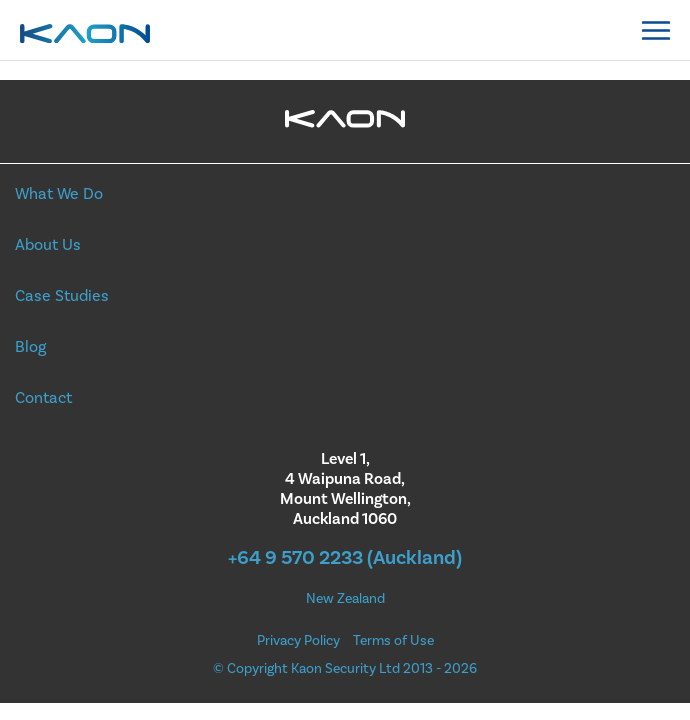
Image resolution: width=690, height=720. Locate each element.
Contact (43, 398)
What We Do (59, 194)
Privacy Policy (298, 641)
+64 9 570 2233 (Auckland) (345, 558)
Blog (30, 347)
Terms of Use (393, 641)
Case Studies (62, 296)
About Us (48, 245)
